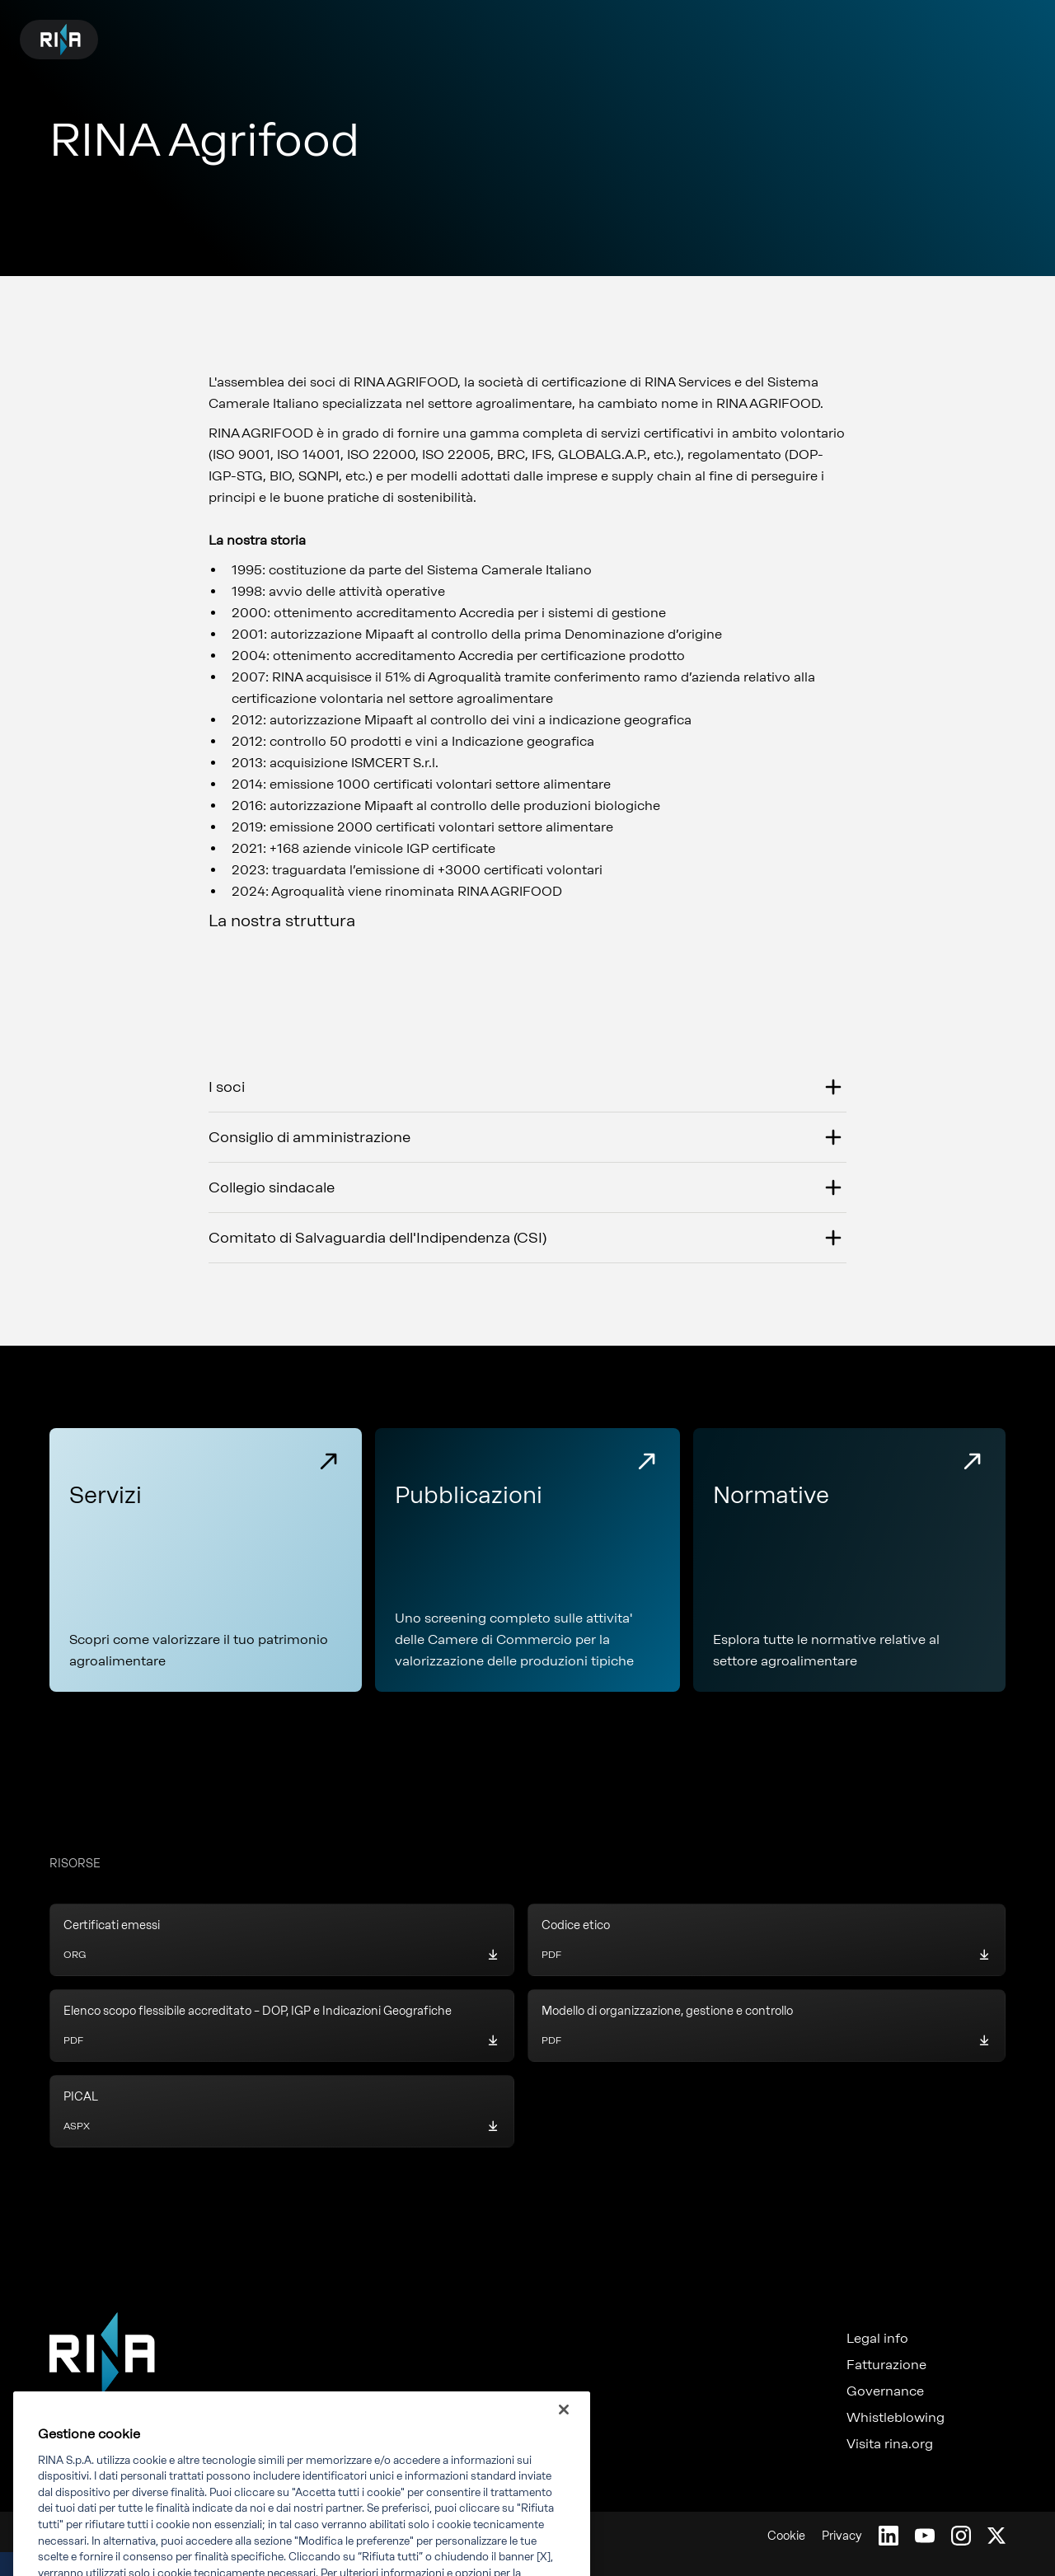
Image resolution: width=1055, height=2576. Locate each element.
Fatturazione (886, 2365)
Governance (885, 2391)
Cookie (786, 2536)
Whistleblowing (895, 2417)
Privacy (842, 2536)
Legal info (877, 2338)
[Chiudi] (564, 2435)
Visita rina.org (889, 2444)
